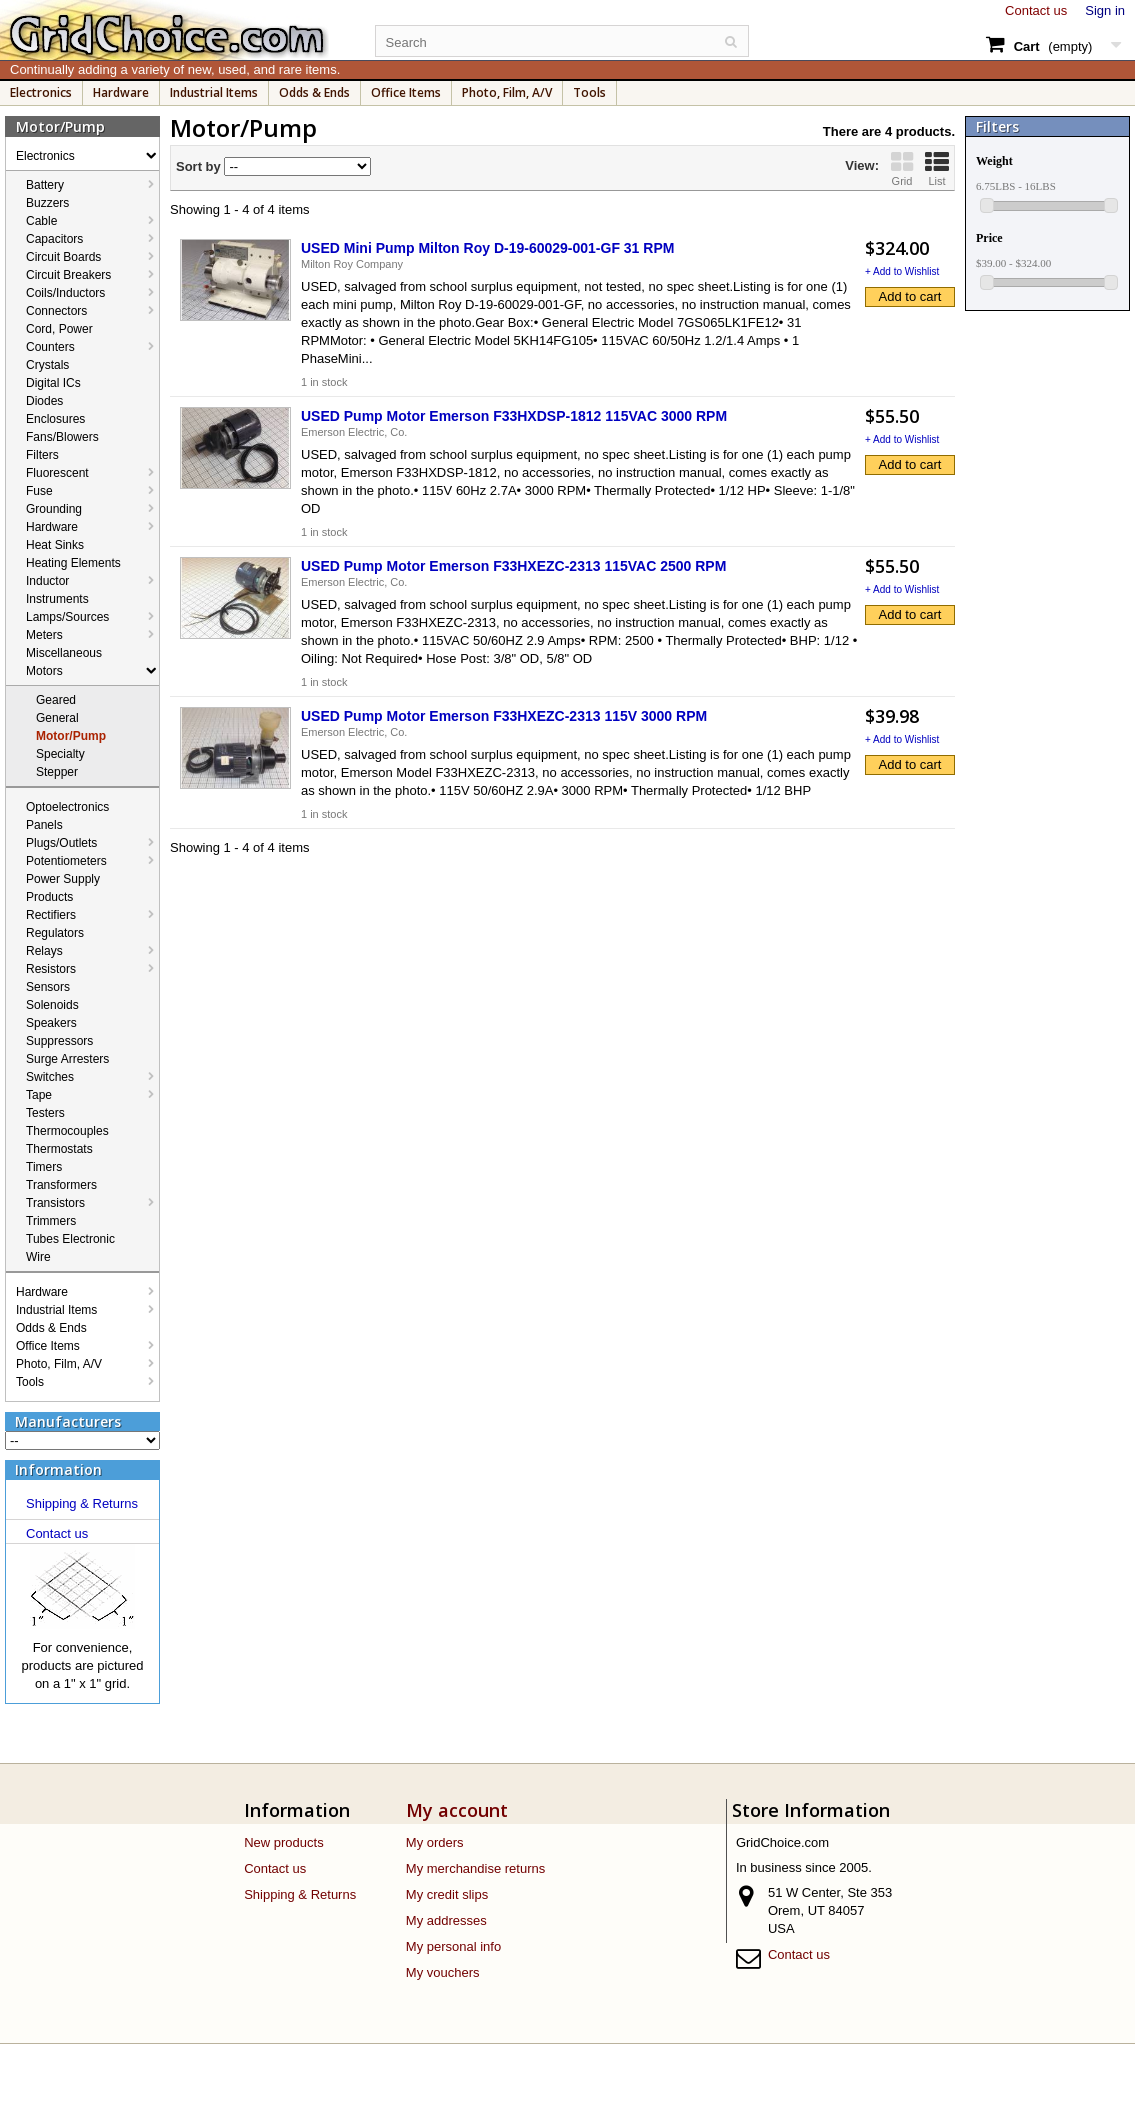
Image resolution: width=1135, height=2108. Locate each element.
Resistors (51, 969)
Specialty (60, 754)
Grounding (54, 509)
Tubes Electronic (70, 1239)
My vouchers (443, 1972)
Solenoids (52, 1005)
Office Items (406, 92)
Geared (56, 700)
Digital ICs (53, 383)
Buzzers (47, 203)
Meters (44, 635)
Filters (42, 455)
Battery (45, 185)
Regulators (55, 933)
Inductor (47, 581)
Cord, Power (59, 329)
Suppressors (59, 1041)
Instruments (57, 599)
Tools (589, 92)
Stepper (57, 772)
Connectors (56, 311)
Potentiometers (66, 861)
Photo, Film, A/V (507, 92)
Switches (50, 1077)
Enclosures (55, 419)
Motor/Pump (71, 736)
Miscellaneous (64, 653)
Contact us (1036, 10)
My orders (435, 1842)
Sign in (1105, 10)
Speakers (51, 1023)
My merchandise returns (475, 1868)
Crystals (47, 365)
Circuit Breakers (68, 275)
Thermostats (59, 1149)
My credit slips (447, 1894)
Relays (44, 951)
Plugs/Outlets (61, 843)
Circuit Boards (63, 257)
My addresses (446, 1920)
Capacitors (54, 239)
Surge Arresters (67, 1059)
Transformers (61, 1185)
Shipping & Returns (82, 1503)
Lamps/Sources (67, 617)
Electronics (41, 92)
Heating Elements (73, 563)
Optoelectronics (67, 807)
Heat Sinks (55, 545)
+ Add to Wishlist (902, 271)
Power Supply (63, 879)
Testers (45, 1113)
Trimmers (51, 1221)
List (937, 168)
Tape (39, 1095)
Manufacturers (68, 1421)
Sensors (48, 987)
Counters (50, 347)
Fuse (39, 491)
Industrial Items (214, 92)
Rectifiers (51, 915)
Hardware (121, 92)
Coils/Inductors (65, 293)
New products (283, 1842)
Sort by (198, 166)
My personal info (453, 1946)
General (57, 718)
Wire (38, 1257)
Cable (41, 221)
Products (49, 897)
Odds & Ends (314, 92)
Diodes (44, 401)
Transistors (55, 1203)
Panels (44, 825)
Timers (44, 1167)
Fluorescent (57, 473)
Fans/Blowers (62, 437)
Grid (902, 168)
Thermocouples (67, 1131)
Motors (44, 671)
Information (58, 1469)
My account (457, 1810)
